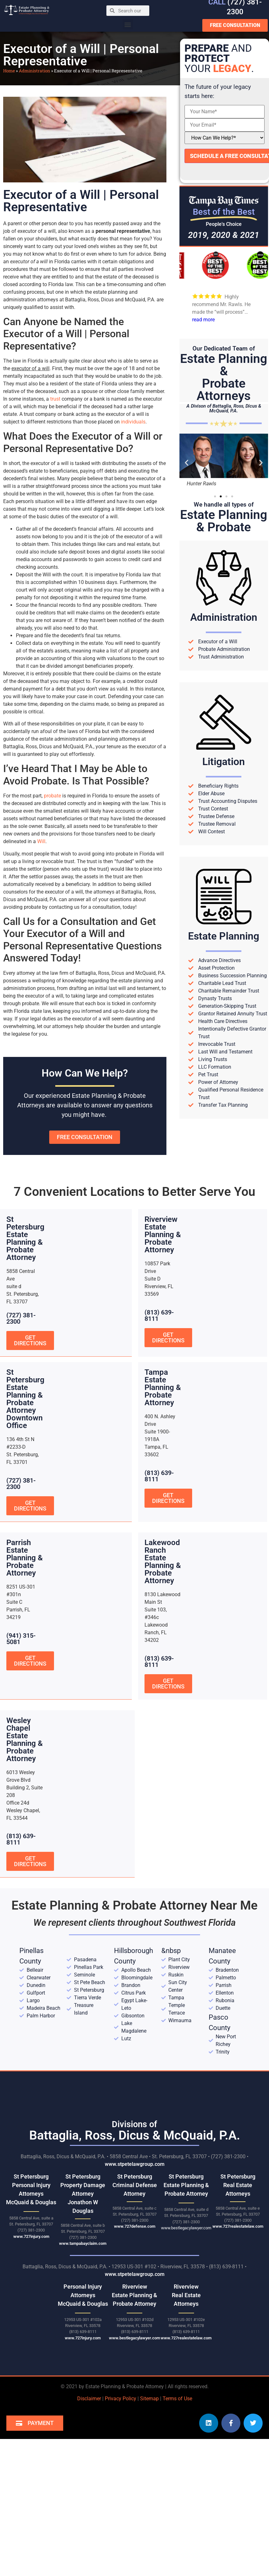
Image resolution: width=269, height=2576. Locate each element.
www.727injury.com (31, 2235)
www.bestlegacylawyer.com (186, 2227)
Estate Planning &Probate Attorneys (223, 377)
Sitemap (149, 2398)
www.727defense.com (134, 2225)
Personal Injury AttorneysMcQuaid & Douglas (83, 2294)
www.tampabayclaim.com (82, 2242)
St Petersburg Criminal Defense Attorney (134, 2184)
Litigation (223, 762)
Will (41, 841)
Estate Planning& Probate (223, 521)
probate (52, 796)
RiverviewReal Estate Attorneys (186, 2294)
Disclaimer (89, 2398)
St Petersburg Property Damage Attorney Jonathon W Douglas (82, 2192)
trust (55, 399)
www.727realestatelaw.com (237, 2225)
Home (9, 71)
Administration (34, 71)
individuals (133, 422)
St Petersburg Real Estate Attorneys (237, 2184)
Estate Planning (223, 936)
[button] (128, 24)
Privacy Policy (120, 2398)
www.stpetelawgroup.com (135, 2163)
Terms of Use (177, 2398)
